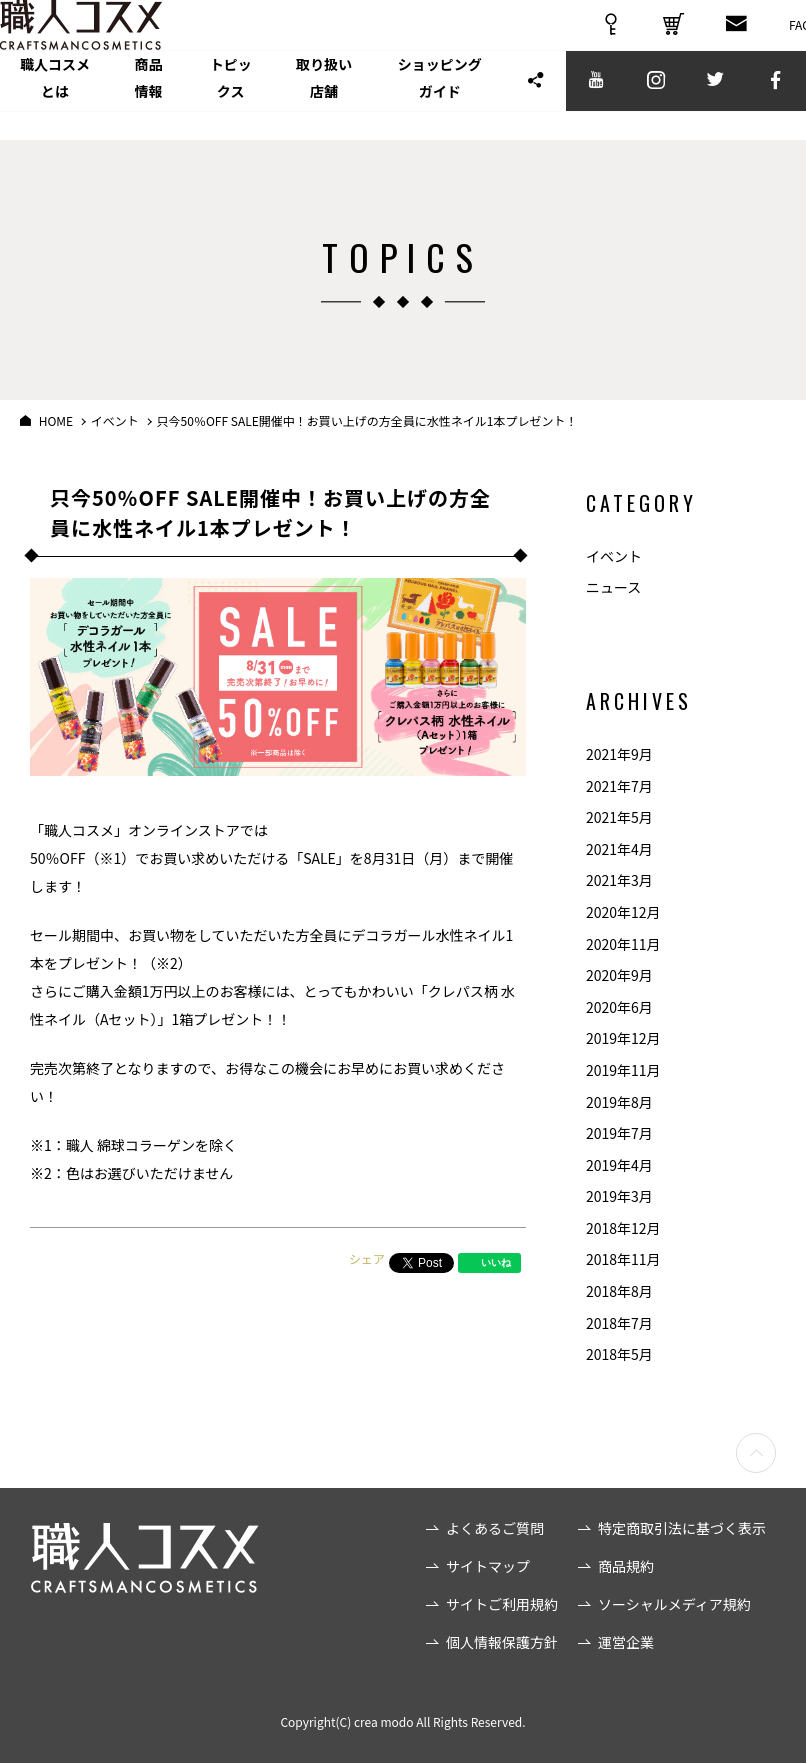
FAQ (780, 39)
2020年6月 (619, 1007)
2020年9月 (619, 975)
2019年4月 (619, 1165)
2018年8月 (619, 1291)
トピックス (289, 108)
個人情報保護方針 (502, 1642)
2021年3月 (619, 880)
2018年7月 (619, 1323)
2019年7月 (619, 1133)
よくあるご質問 (495, 1528)
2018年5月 (619, 1354)
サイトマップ (488, 1566)
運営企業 (626, 1642)
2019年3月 (619, 1196)
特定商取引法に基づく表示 (682, 1528)
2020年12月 (623, 912)
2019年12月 (623, 1038)
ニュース (613, 587)
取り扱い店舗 (406, 108)
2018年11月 (623, 1259)
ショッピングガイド (551, 108)
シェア (367, 1258)
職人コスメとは (69, 108)
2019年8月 (619, 1102)
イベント (614, 556)
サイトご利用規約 (502, 1604)
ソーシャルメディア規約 (674, 1604)
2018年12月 (623, 1228)
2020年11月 (623, 944)
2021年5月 (619, 817)
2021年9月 (619, 754)
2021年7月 (619, 786)
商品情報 (186, 108)
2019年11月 (623, 1070)
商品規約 (626, 1566)
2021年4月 (619, 849)
